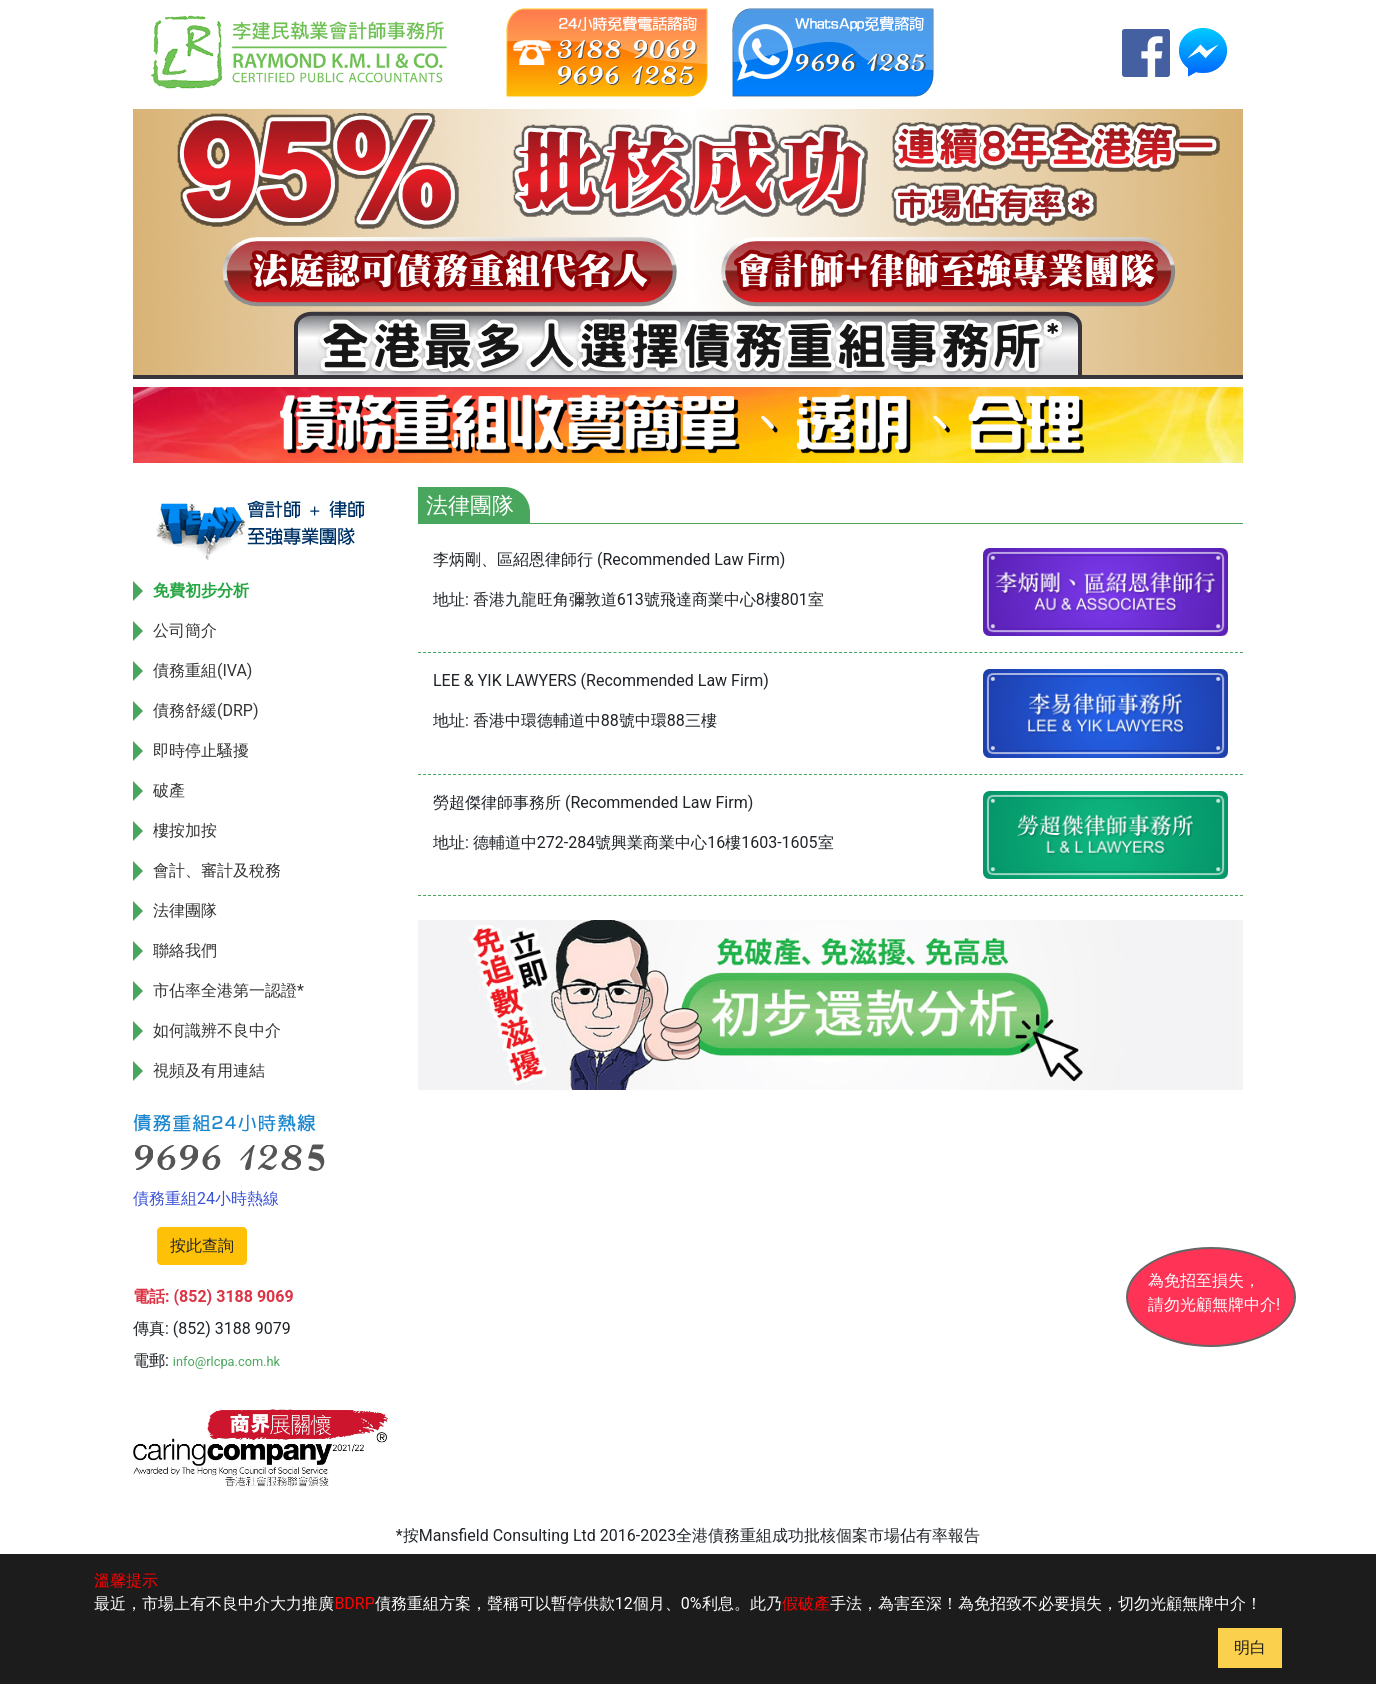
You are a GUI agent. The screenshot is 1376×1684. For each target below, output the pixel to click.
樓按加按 (185, 830)
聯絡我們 (185, 950)
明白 (1250, 1647)
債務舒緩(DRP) (206, 710)
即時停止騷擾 (201, 750)
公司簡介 (185, 630)
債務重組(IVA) (202, 670)
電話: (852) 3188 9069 (213, 1296)
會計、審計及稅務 (217, 870)
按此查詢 (202, 1245)
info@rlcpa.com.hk (226, 1361)
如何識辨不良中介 (217, 1030)
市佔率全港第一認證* (228, 990)
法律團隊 (185, 910)
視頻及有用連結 (209, 1070)
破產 (169, 790)
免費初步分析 (201, 590)
